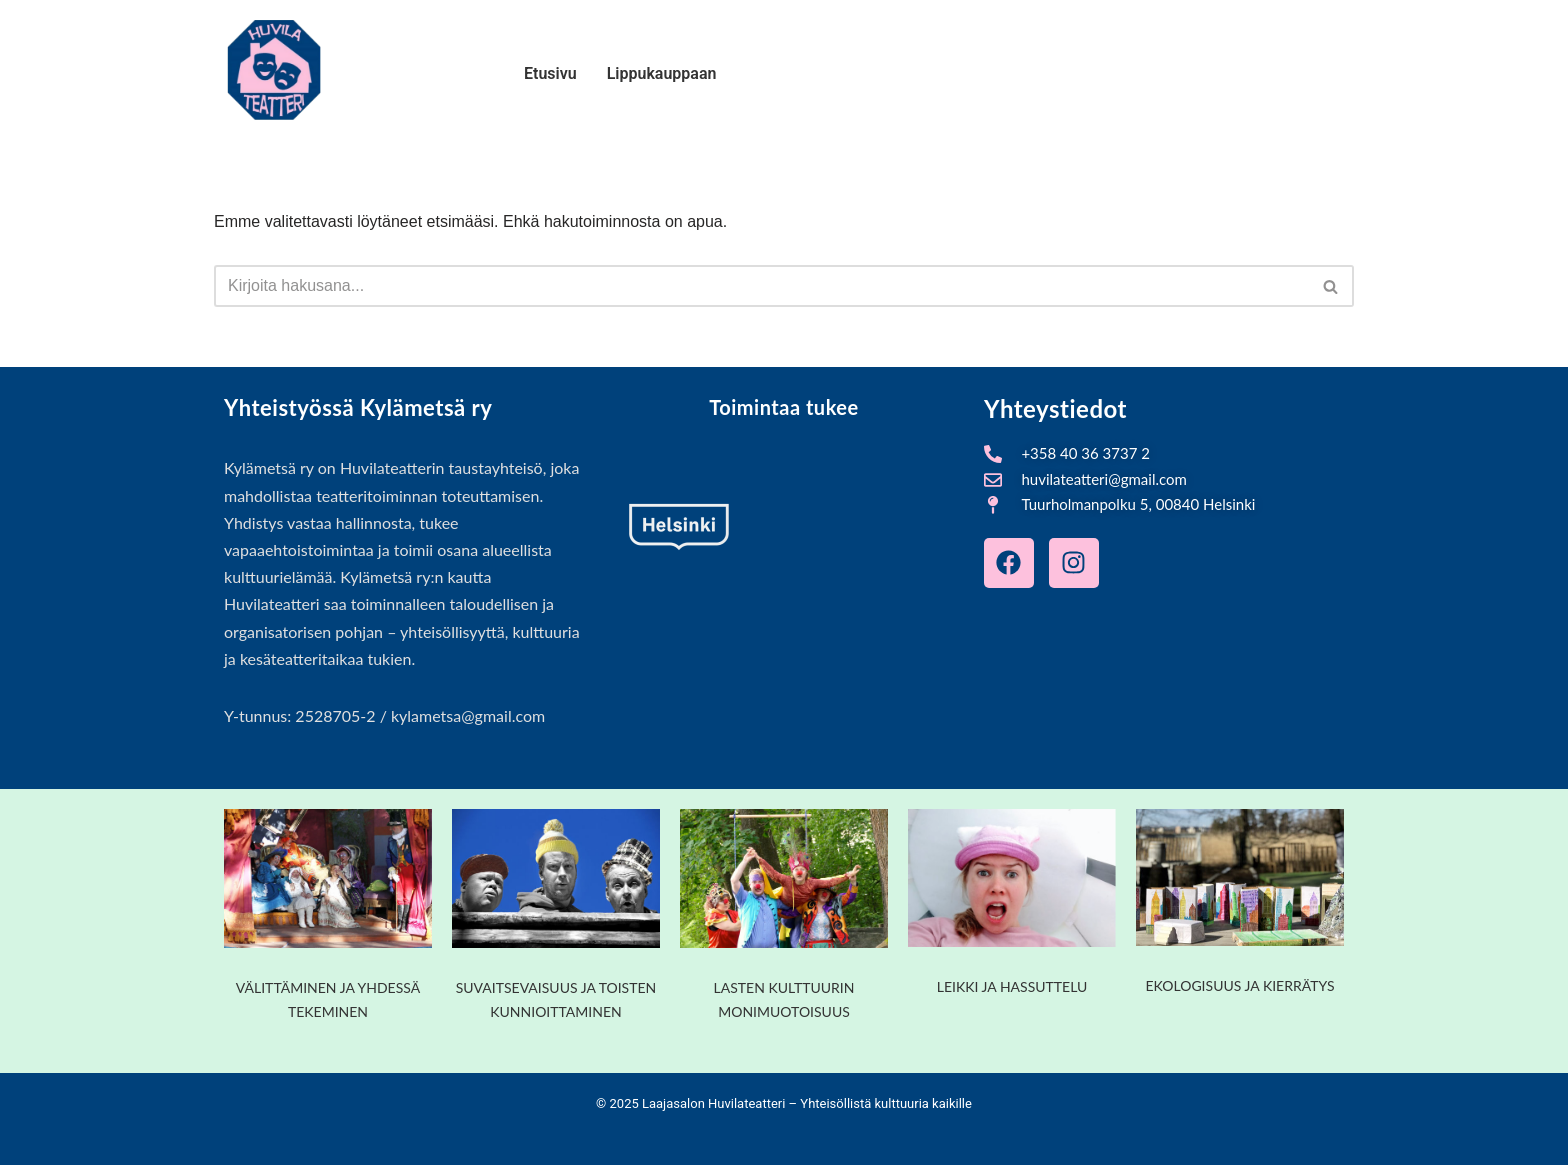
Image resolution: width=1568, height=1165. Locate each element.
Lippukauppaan (662, 73)
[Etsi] (761, 286)
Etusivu (550, 73)
